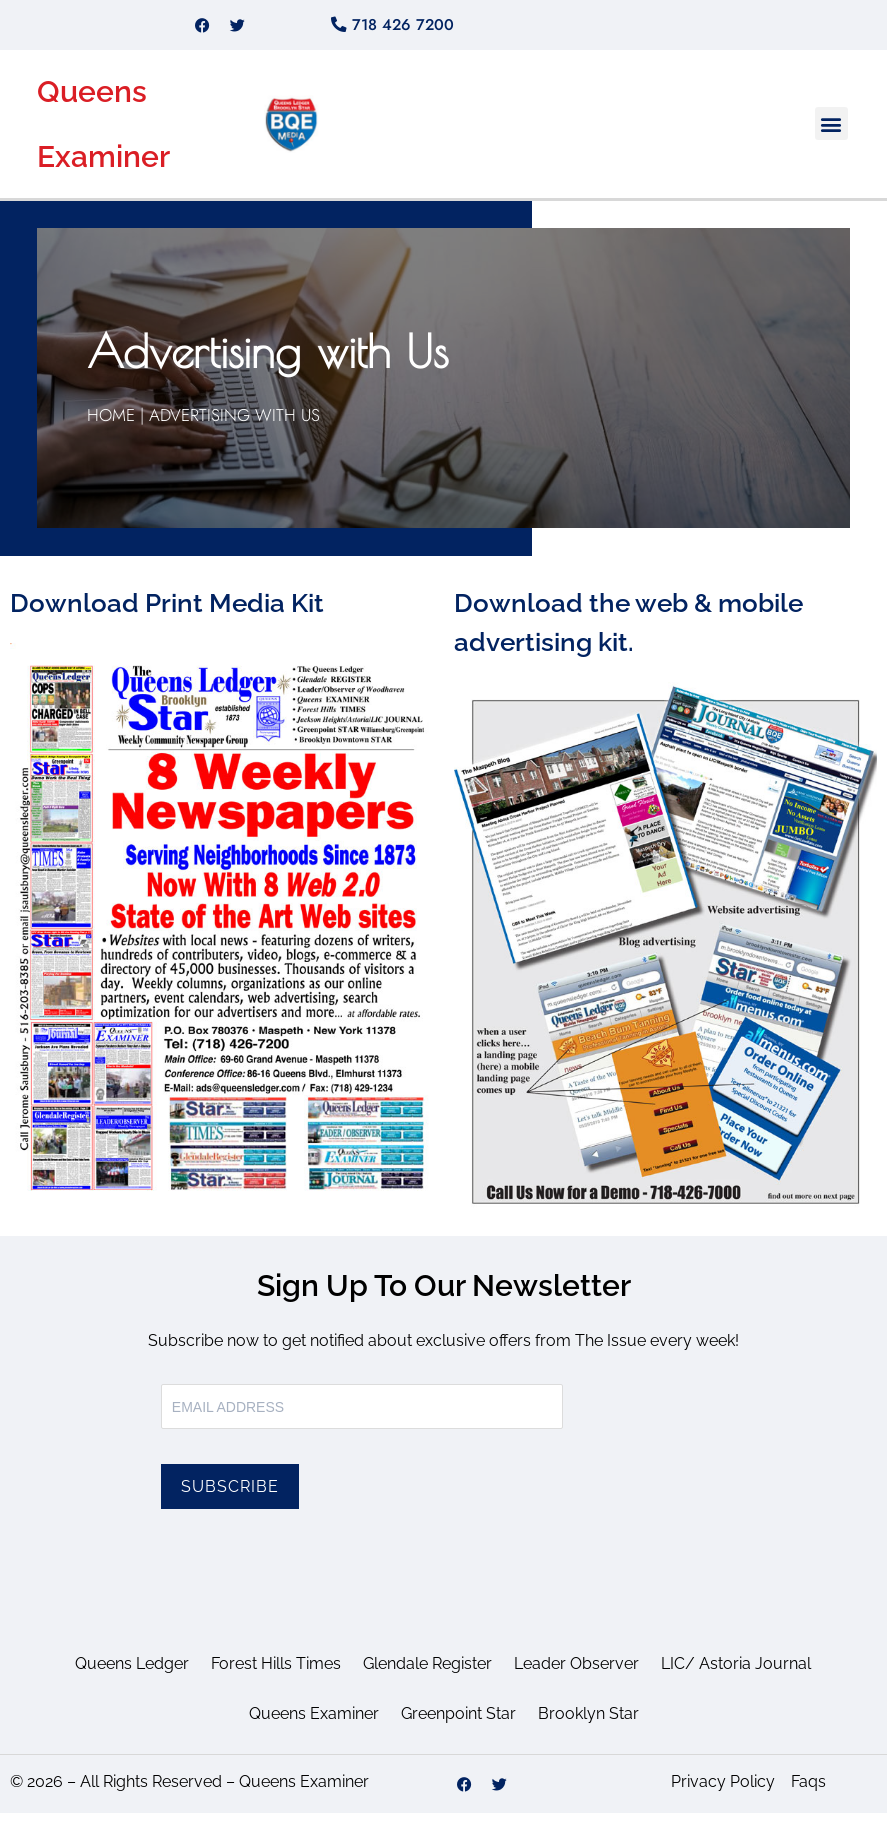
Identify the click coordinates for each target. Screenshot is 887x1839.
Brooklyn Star (588, 1739)
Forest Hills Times (276, 1689)
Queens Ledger (132, 1689)
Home (113, 441)
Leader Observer (576, 1689)
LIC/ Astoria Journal (736, 1689)
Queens (92, 117)
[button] (831, 149)
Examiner (103, 182)
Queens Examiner (314, 1739)
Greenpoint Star (458, 1739)
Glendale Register (427, 1689)
